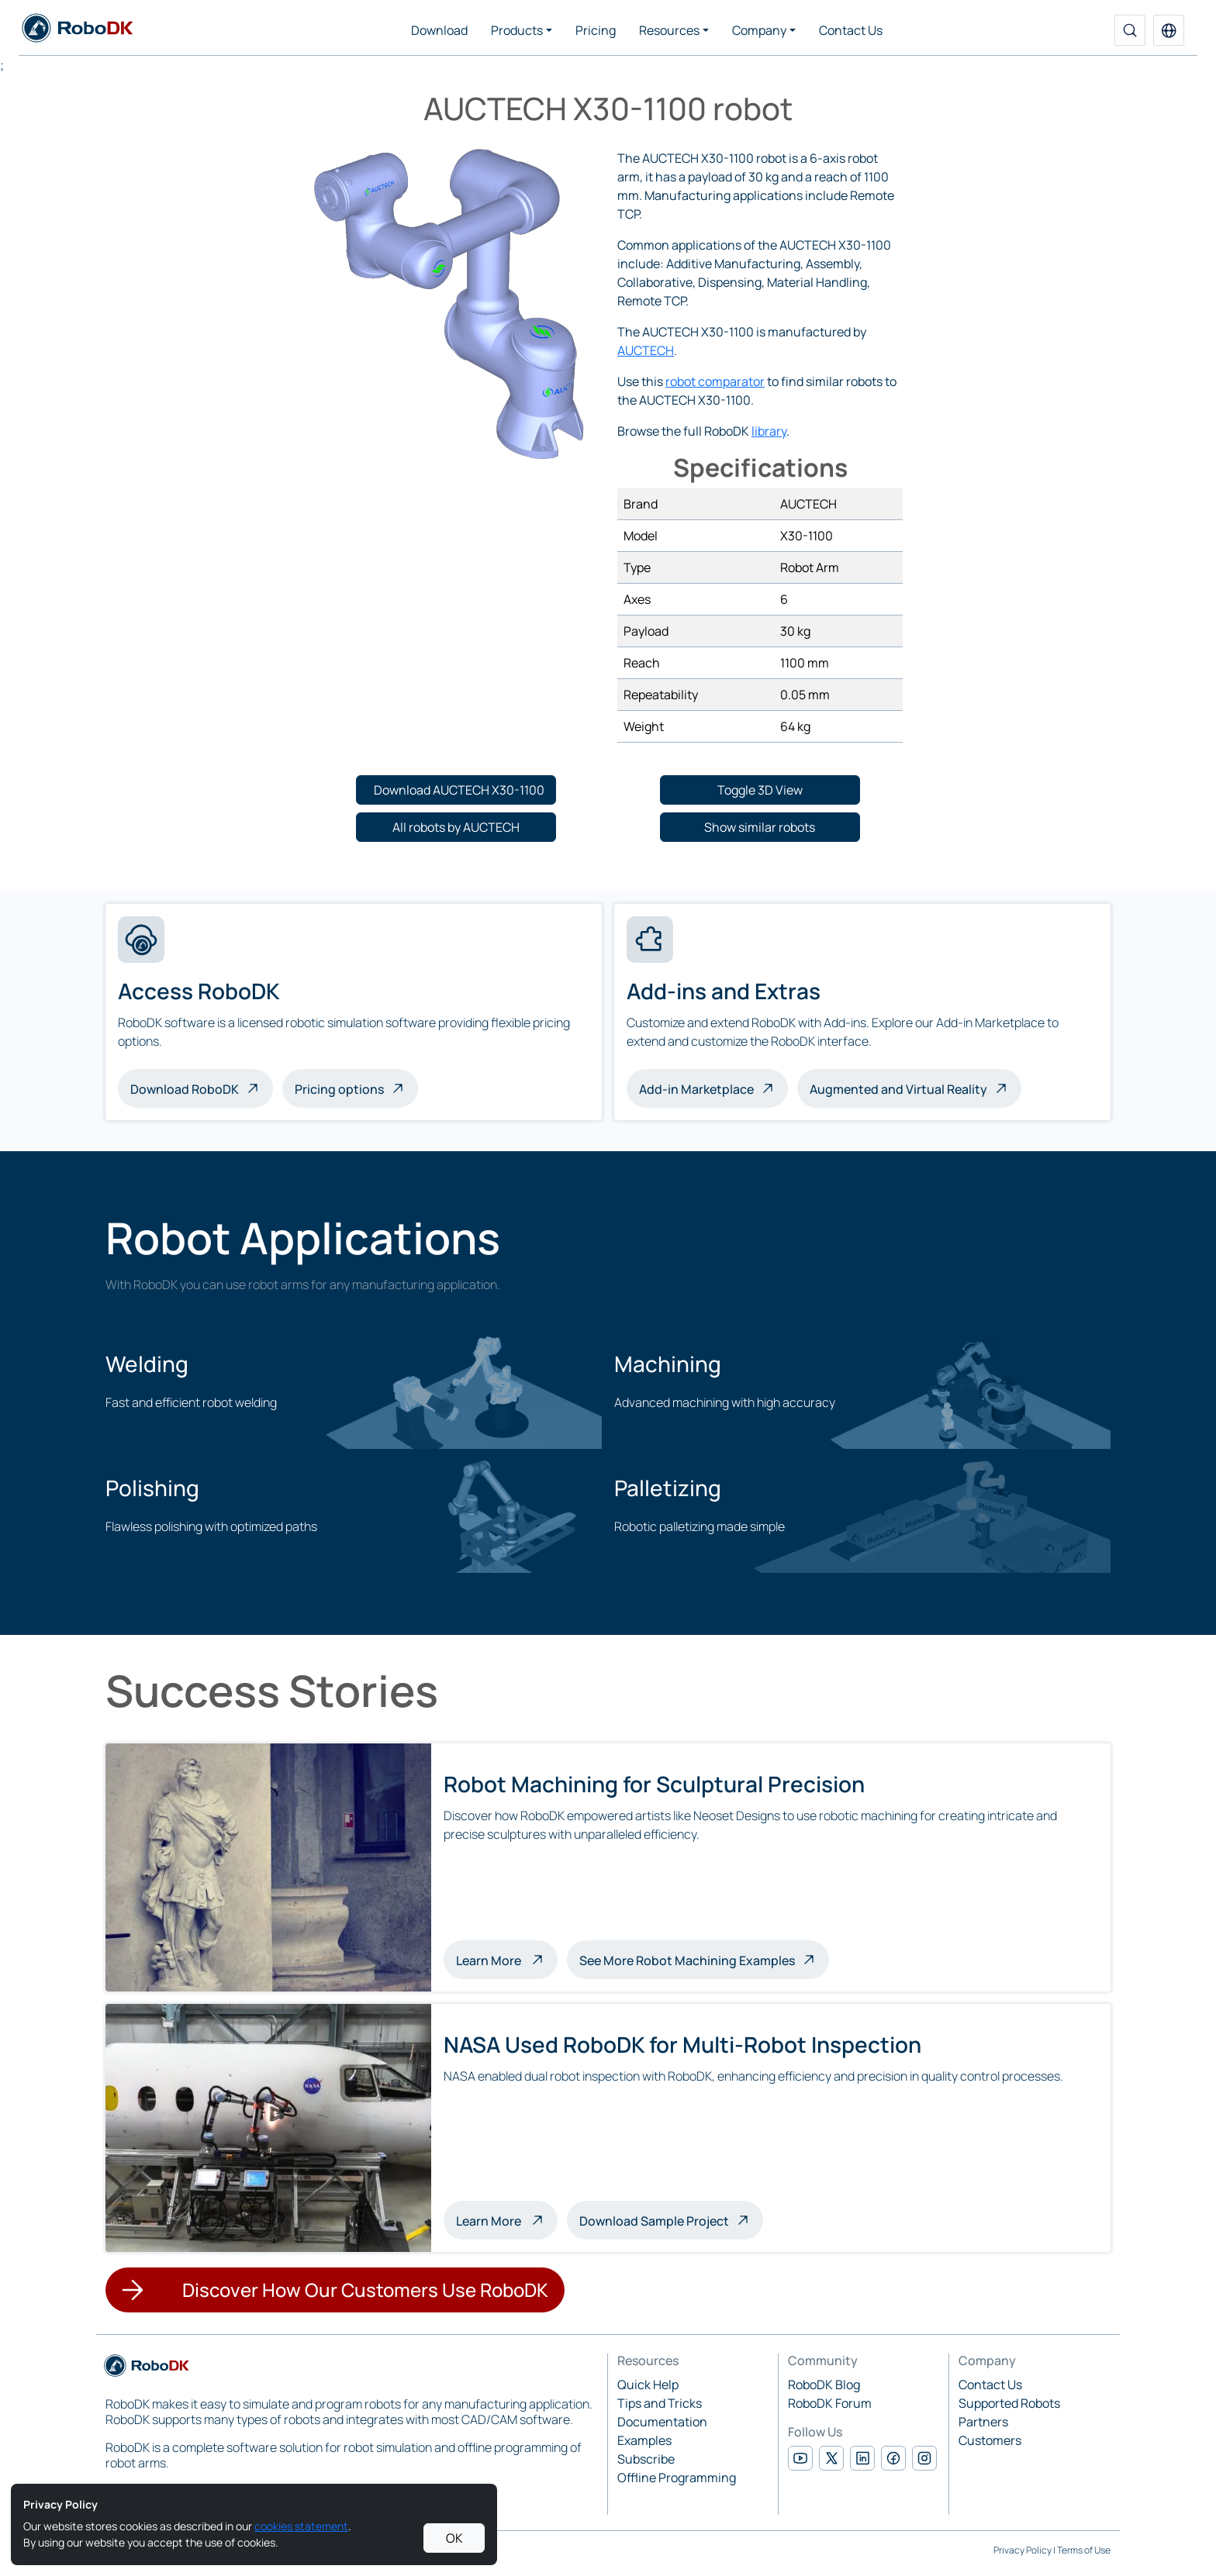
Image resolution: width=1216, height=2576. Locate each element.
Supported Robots (1009, 2403)
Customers (990, 2440)
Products (517, 30)
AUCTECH (645, 350)
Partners (983, 2421)
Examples (644, 2440)
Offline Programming (676, 2477)
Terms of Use (1084, 2550)
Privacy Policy (1022, 2550)
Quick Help (648, 2384)
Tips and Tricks (659, 2403)
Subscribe (646, 2458)
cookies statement (301, 2526)
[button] (1168, 30)
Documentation (662, 2421)
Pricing (595, 30)
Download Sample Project (654, 2220)
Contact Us (851, 30)
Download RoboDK (184, 1089)
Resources (669, 30)
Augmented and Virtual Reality (898, 1089)
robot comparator (715, 381)
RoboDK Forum (830, 2403)
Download (439, 30)
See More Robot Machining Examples (687, 1960)
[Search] (1129, 30)
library (768, 431)
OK (454, 2538)
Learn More (507, 1959)
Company (759, 30)
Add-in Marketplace (696, 1089)
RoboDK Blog (824, 2384)
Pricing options (339, 1089)
